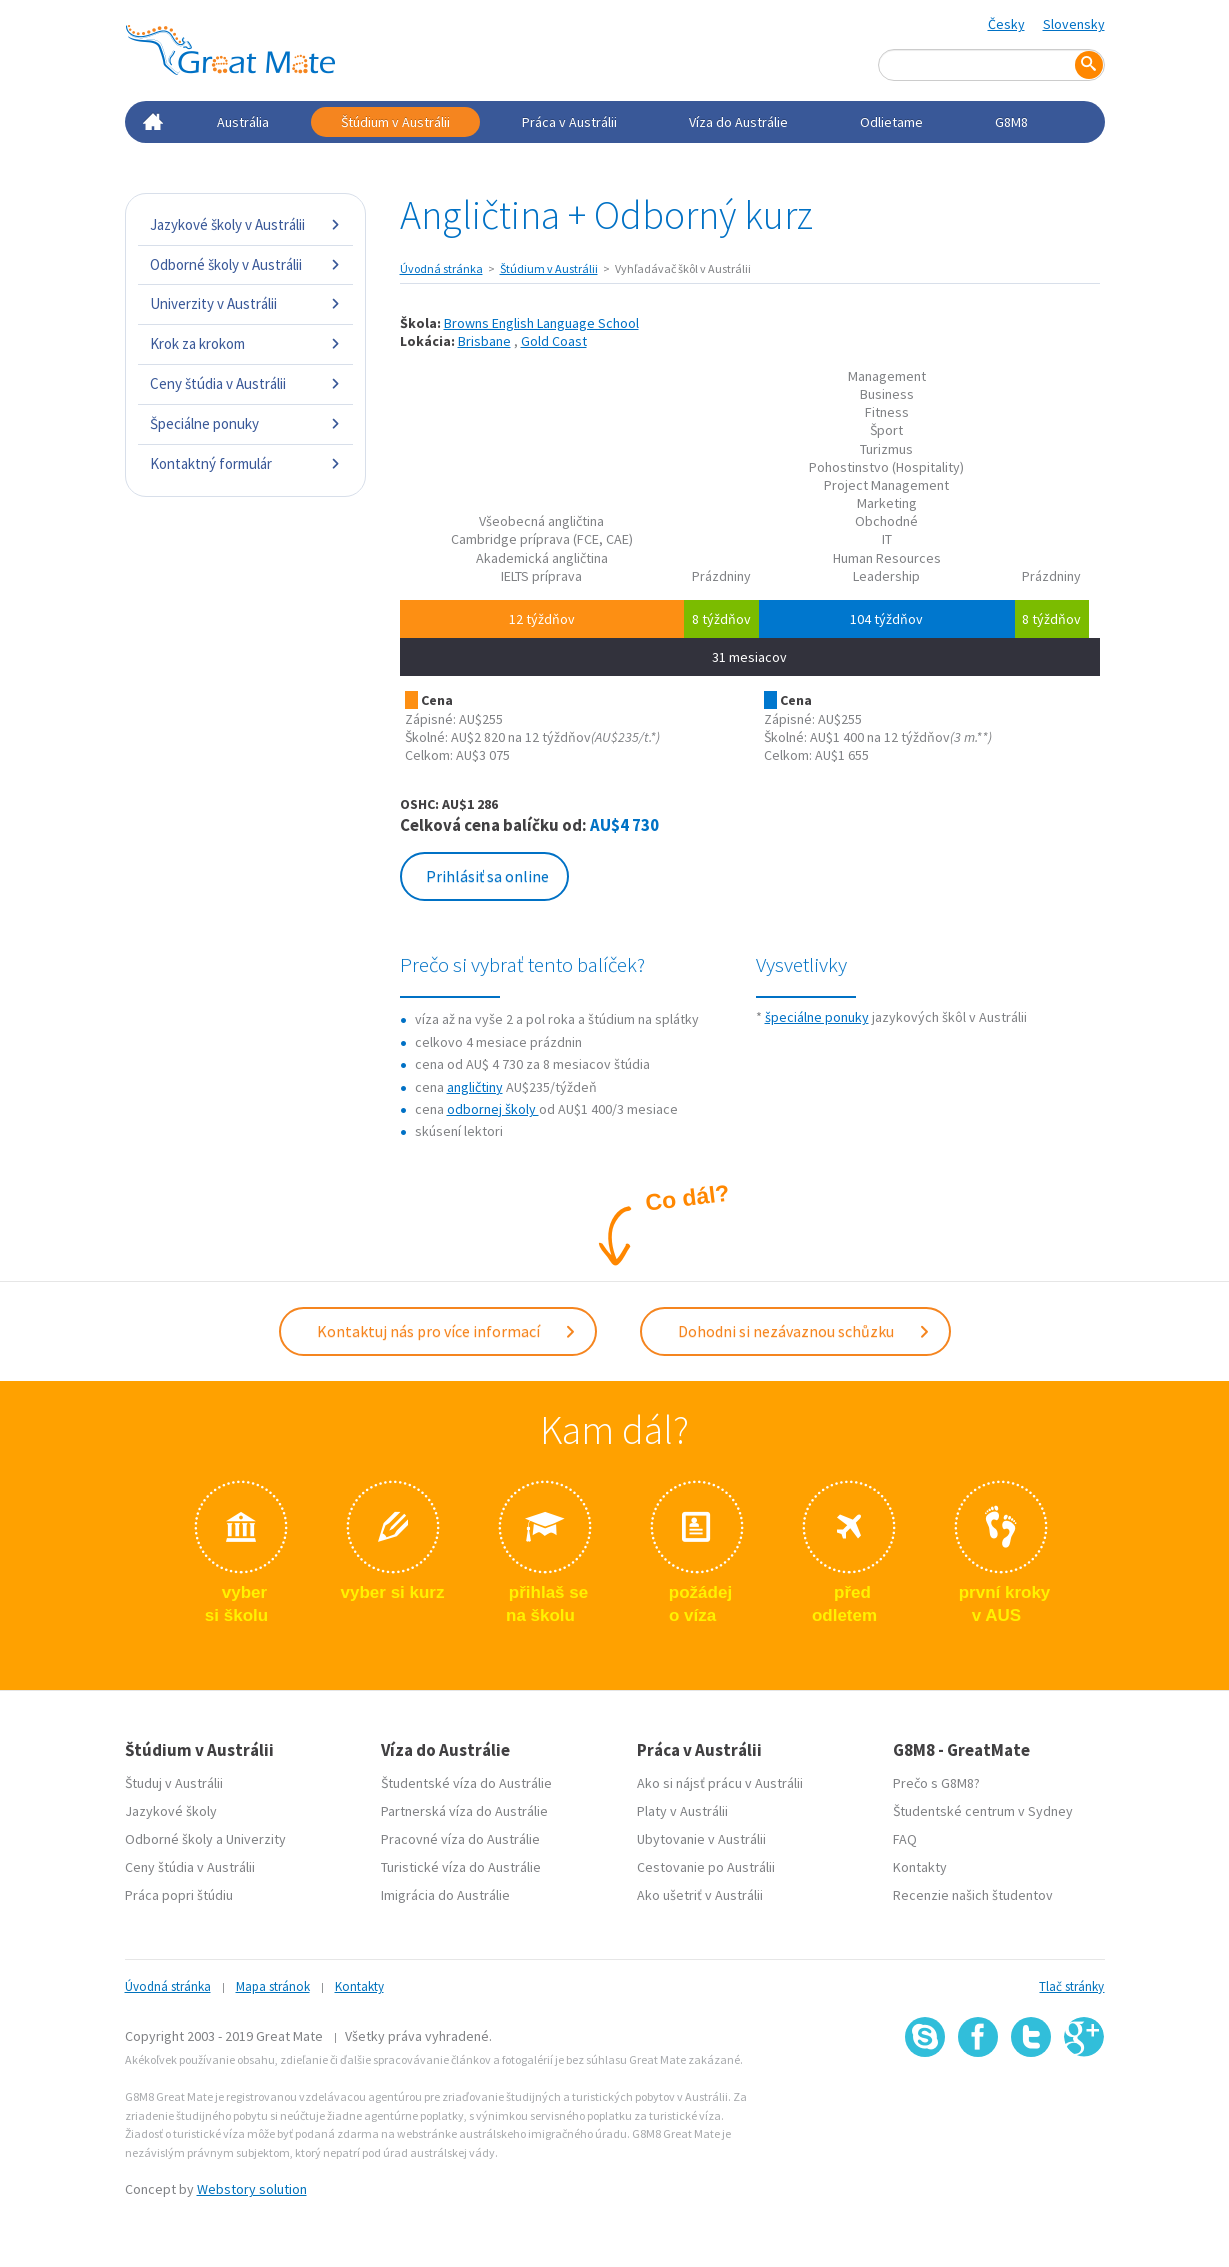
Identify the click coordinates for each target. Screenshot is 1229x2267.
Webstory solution (252, 2189)
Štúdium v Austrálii (395, 122)
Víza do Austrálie (738, 122)
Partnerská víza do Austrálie (464, 1811)
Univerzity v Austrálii (245, 303)
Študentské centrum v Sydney (983, 1811)
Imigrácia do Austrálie (445, 1895)
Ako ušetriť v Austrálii (700, 1895)
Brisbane (484, 341)
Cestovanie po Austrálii (706, 1867)
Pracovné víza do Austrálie (460, 1839)
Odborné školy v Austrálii (245, 264)
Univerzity (256, 1839)
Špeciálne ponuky (245, 423)
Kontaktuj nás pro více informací (447, 1331)
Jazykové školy (171, 1811)
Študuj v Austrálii (174, 1783)
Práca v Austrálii (569, 122)
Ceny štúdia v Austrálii (245, 383)
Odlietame (891, 122)
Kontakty (920, 1867)
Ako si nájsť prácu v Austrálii (720, 1783)
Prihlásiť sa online (487, 876)
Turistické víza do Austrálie (461, 1867)
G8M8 (1011, 122)
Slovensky (1074, 24)
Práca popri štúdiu (179, 1895)
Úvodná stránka (441, 268)
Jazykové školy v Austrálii (245, 224)
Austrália (243, 122)
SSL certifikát (1031, 2101)
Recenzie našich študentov (973, 1895)
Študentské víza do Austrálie (466, 1783)
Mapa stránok (273, 1986)
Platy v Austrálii (682, 1811)
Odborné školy (169, 1839)
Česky (1006, 24)
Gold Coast (554, 341)
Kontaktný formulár (245, 463)
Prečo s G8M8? (936, 1783)
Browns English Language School (541, 323)
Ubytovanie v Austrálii (701, 1839)
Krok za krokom (245, 343)
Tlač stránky (1071, 1986)
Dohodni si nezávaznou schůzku (804, 1331)
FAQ (905, 1839)
